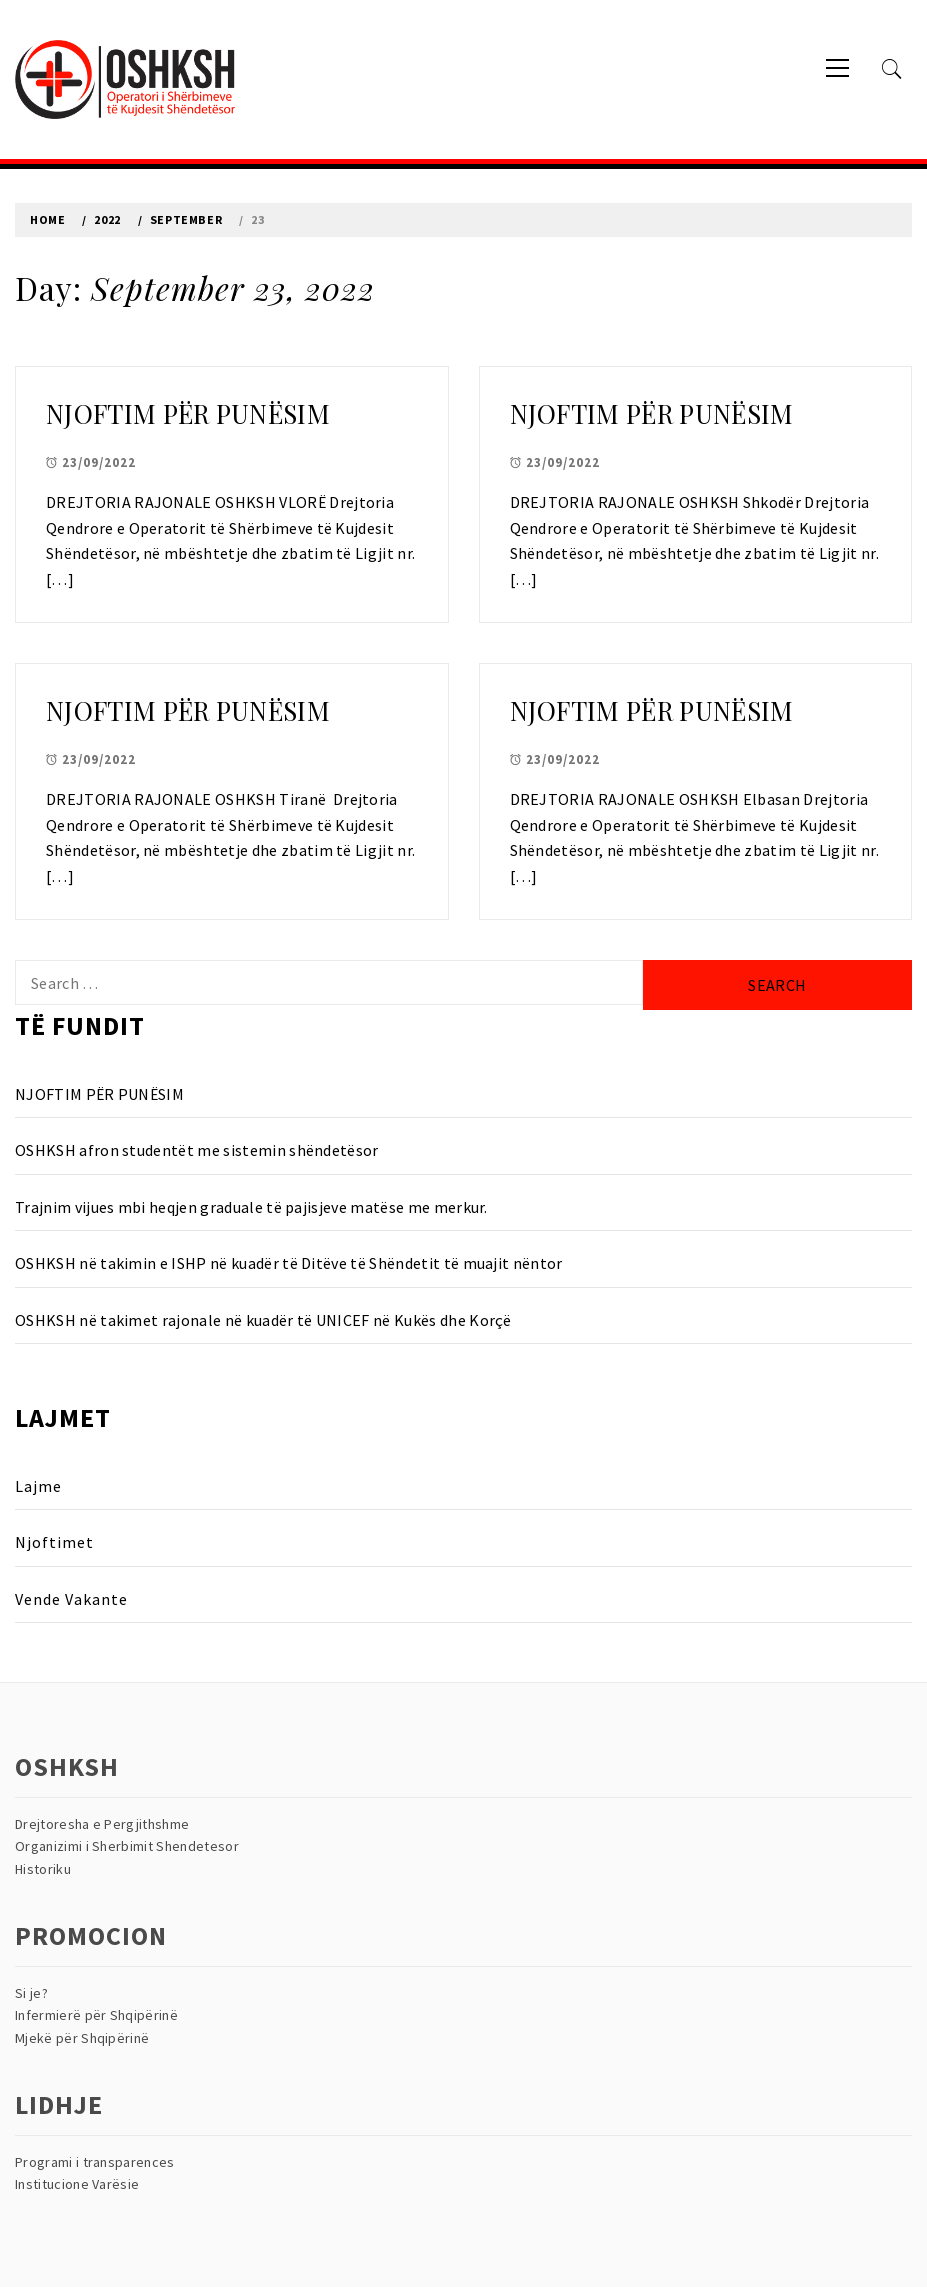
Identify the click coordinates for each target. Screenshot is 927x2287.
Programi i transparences (95, 2162)
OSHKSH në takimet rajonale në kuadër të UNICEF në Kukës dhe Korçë (263, 1320)
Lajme (38, 1486)
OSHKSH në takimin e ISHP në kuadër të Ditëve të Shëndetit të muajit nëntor (289, 1263)
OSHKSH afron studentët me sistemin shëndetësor (197, 1150)
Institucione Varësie (77, 2184)
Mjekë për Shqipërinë (82, 2038)
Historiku (43, 1869)
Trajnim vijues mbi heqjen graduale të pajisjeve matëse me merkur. (251, 1207)
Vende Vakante (71, 1599)
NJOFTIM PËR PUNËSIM (188, 413)
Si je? (31, 1993)
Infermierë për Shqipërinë (96, 2015)
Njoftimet (54, 1542)
